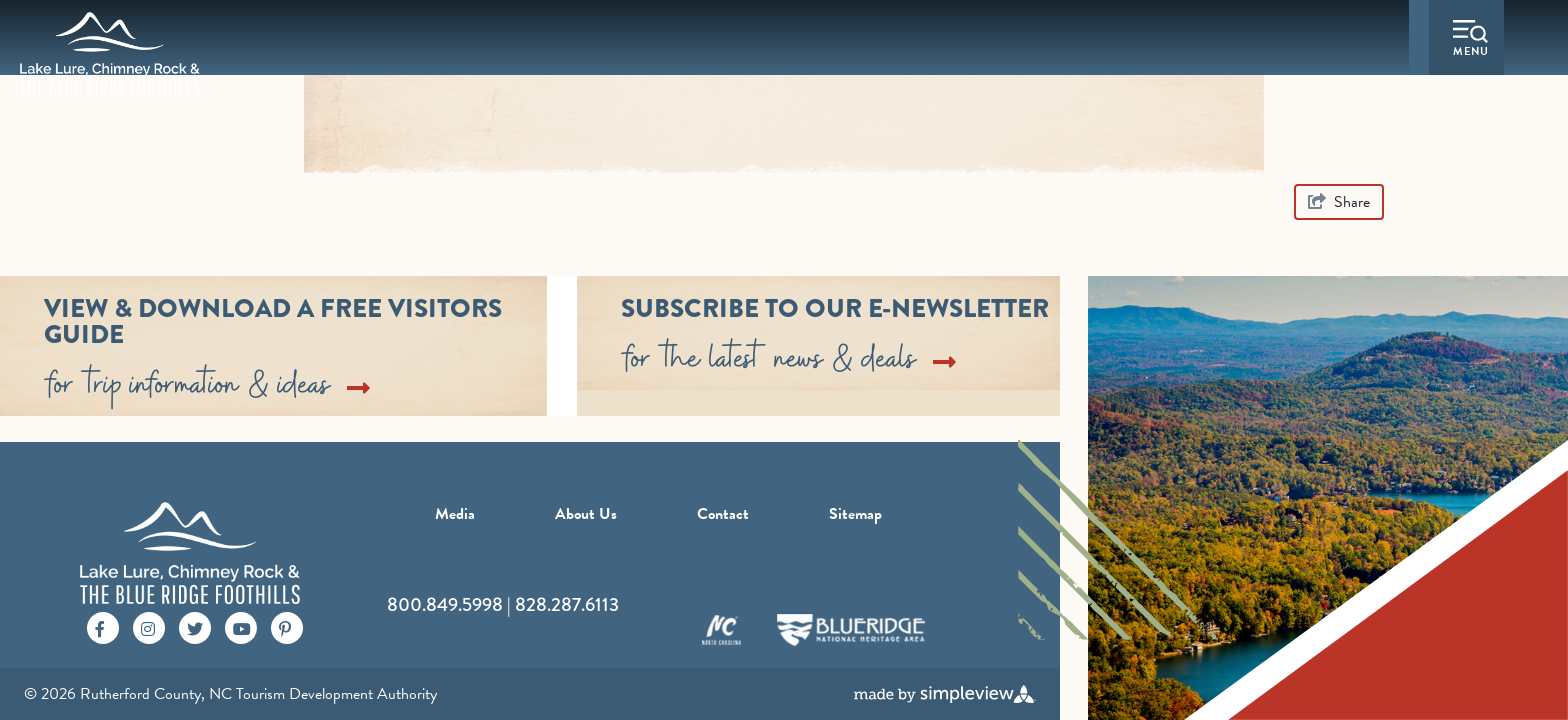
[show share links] (1339, 202)
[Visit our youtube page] (242, 626)
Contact (723, 514)
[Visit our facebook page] (100, 626)
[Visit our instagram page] (148, 626)
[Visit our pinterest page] (285, 626)
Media (455, 514)
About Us (586, 514)
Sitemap (855, 514)
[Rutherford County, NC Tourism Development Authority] (110, 53)
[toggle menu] (1470, 40)
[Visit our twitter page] (195, 626)
